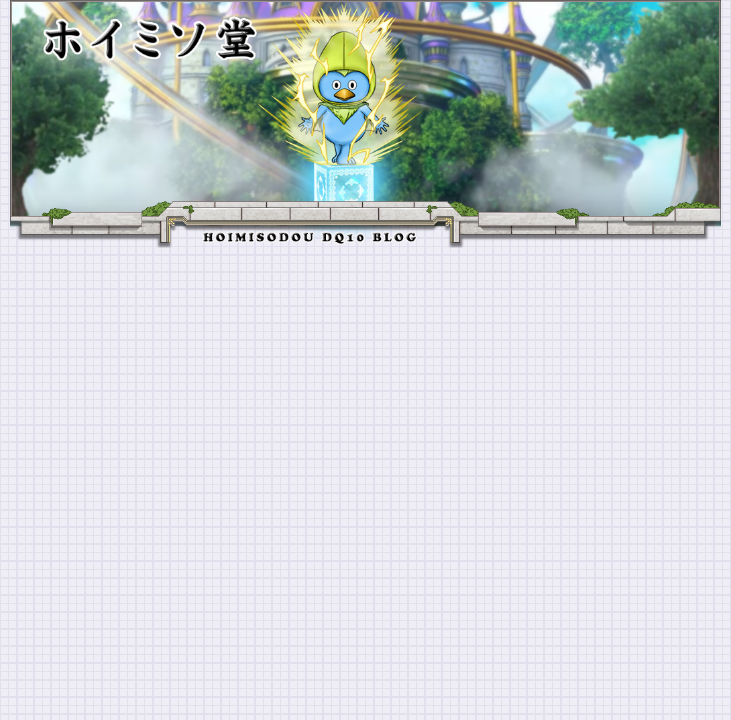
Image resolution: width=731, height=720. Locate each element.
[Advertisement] (365, 398)
